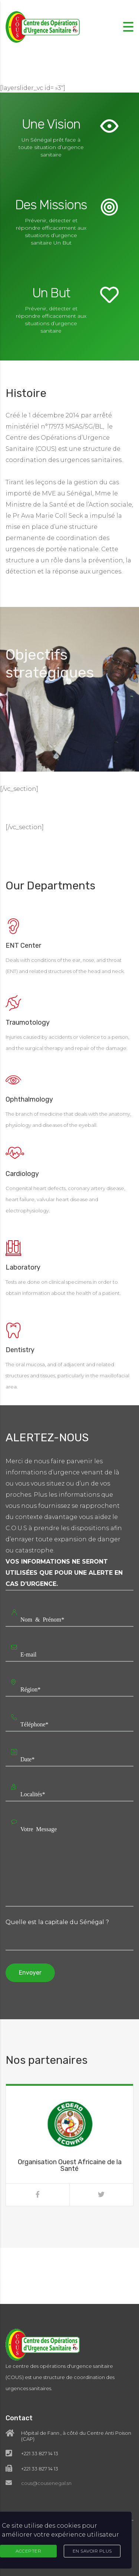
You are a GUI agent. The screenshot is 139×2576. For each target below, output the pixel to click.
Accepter (28, 2551)
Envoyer (30, 1972)
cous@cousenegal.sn (46, 2440)
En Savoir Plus (92, 2551)
